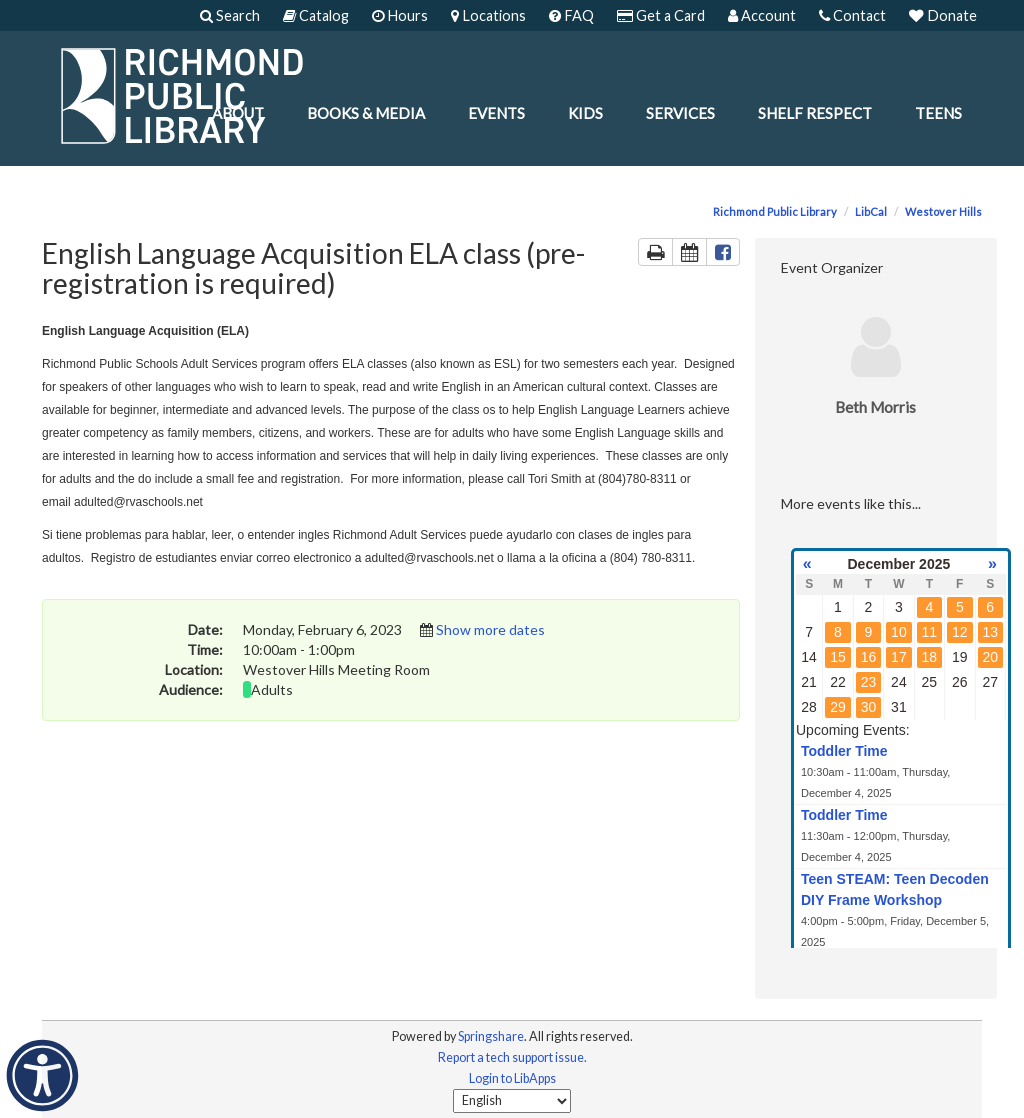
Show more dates (490, 629)
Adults (272, 689)
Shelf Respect (815, 113)
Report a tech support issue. (512, 1057)
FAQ (571, 15)
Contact (852, 15)
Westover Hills (943, 211)
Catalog (316, 15)
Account (762, 15)
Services (680, 113)
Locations (488, 15)
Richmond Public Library (775, 211)
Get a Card (661, 15)
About (238, 113)
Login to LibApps (512, 1078)
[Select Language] (512, 1101)
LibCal (871, 211)
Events (496, 113)
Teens (938, 113)
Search (230, 15)
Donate (943, 15)
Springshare (491, 1036)
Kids (585, 113)
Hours (400, 15)
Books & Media (366, 113)
